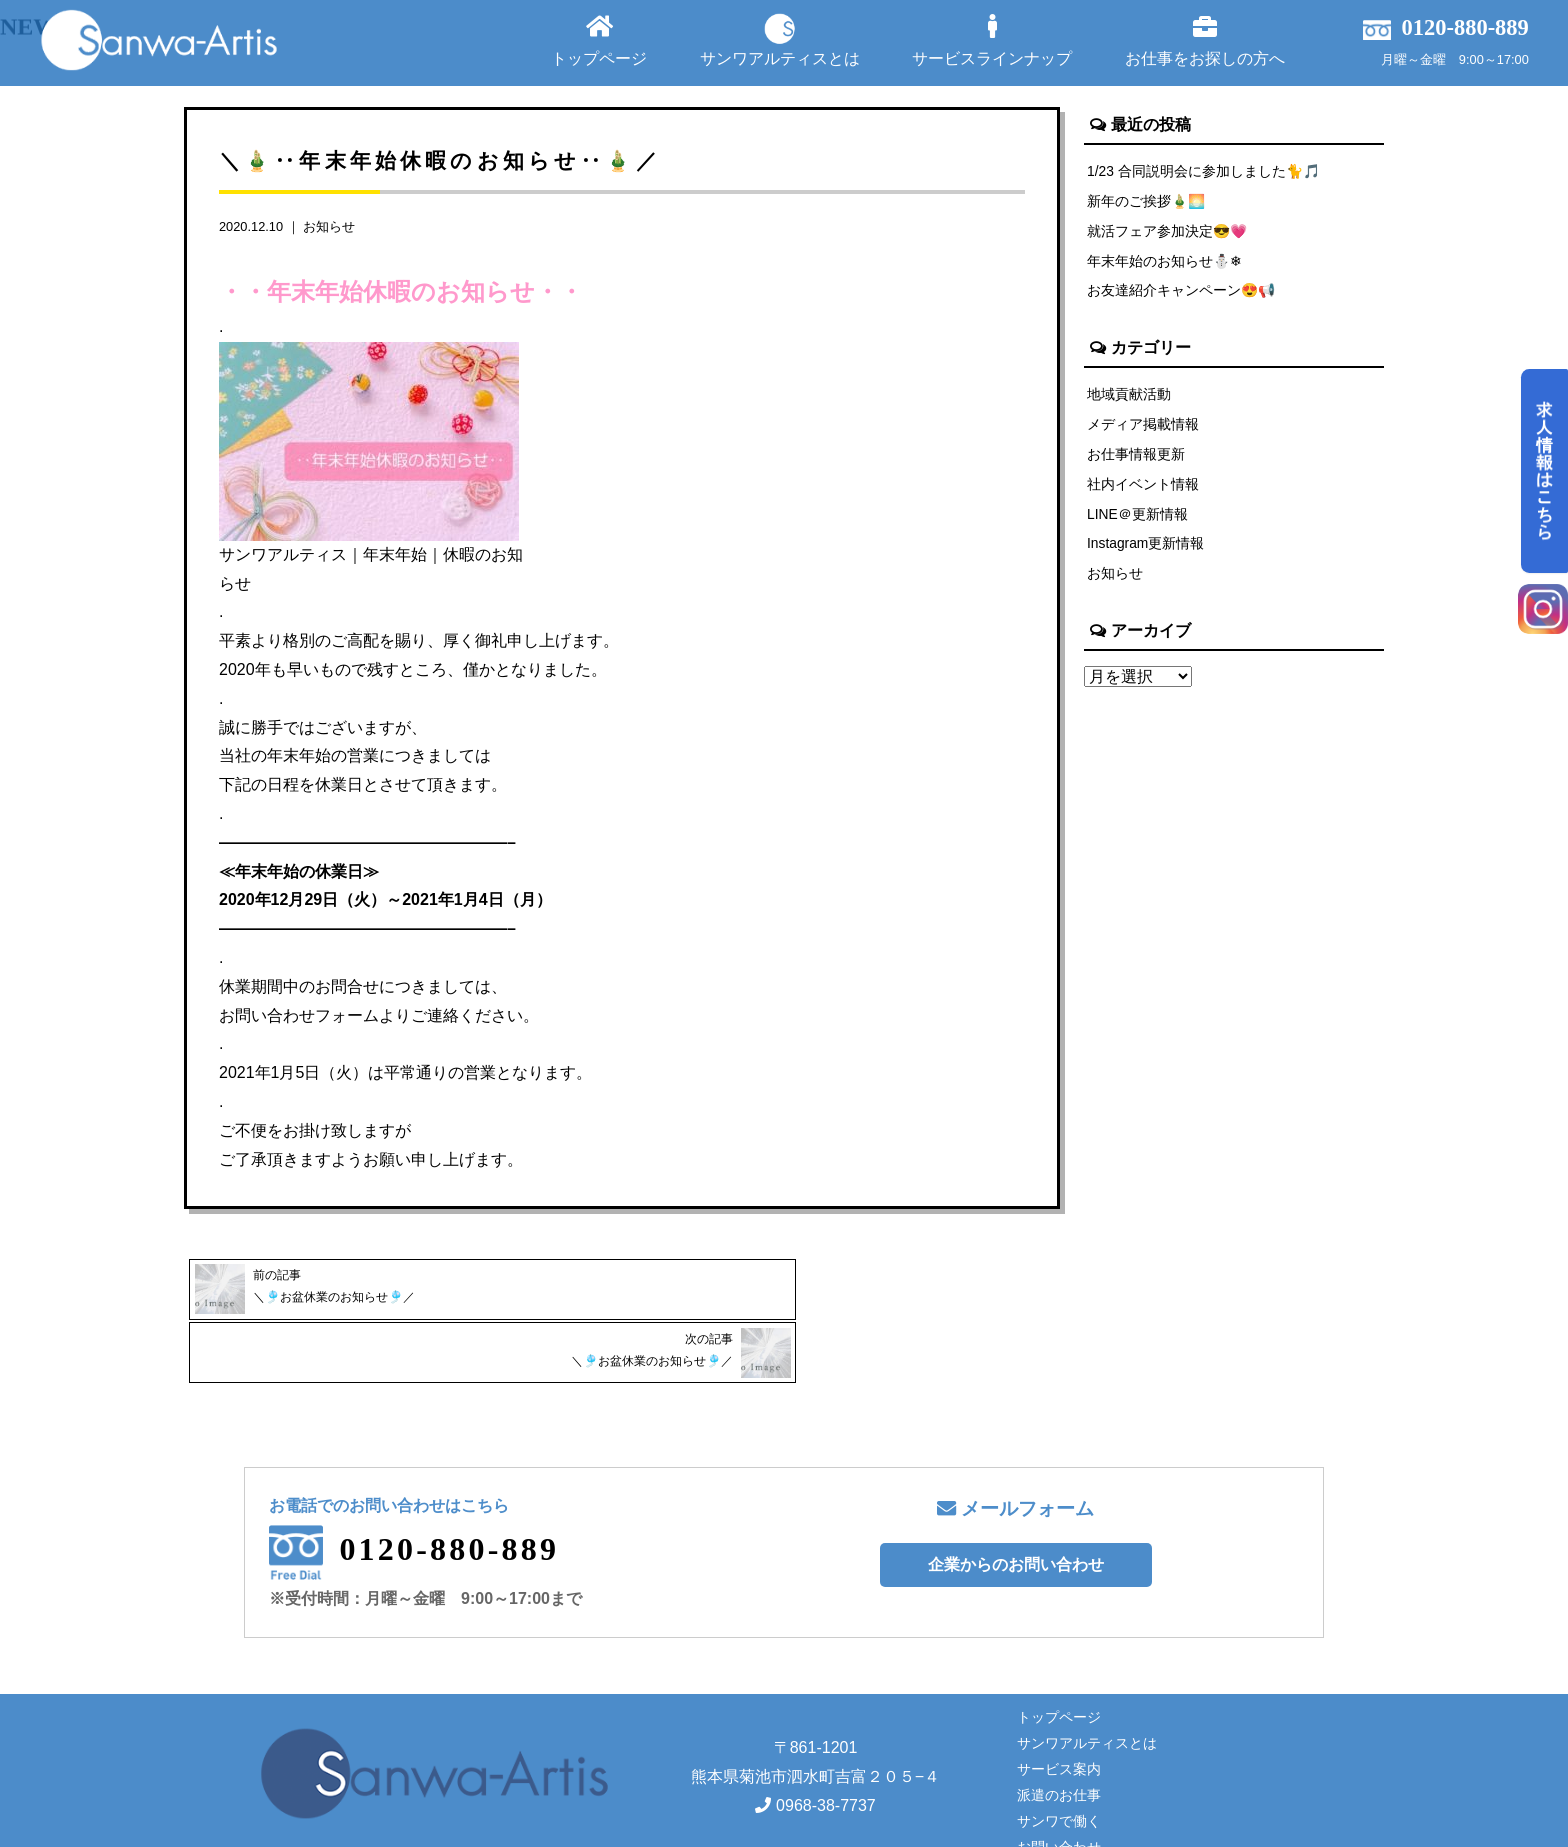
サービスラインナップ (992, 40)
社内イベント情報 (1143, 492)
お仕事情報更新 (1136, 461)
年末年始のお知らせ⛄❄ (1165, 264)
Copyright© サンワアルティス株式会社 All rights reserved (783, 1825)
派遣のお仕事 (1059, 1729)
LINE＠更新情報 (1138, 523)
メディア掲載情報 (1143, 430)
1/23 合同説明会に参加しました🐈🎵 (1205, 171)
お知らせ (329, 226)
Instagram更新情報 (1147, 554)
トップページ (599, 40)
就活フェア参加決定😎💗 (1168, 233)
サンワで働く (1059, 1755)
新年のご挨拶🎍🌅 (1147, 202)
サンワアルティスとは (780, 40)
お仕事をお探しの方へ (1205, 40)
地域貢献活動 (1129, 399)
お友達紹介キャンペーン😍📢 (1182, 295)
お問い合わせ (1059, 1781)
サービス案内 (1059, 1703)
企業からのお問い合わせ (1016, 1498)
